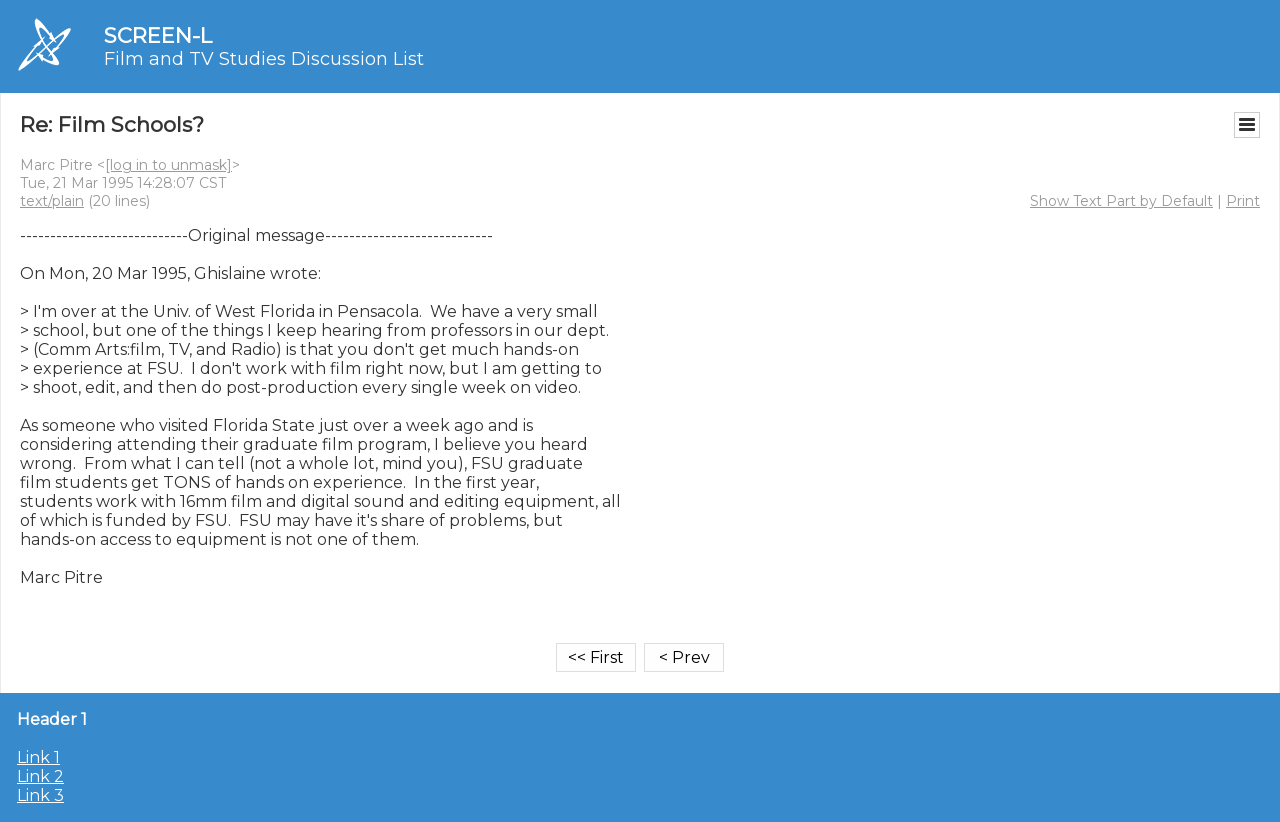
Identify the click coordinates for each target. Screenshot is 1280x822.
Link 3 (40, 795)
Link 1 (38, 757)
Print (1243, 201)
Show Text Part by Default (1121, 201)
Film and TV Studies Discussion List (264, 59)
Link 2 (40, 776)
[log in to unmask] (168, 165)
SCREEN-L (158, 35)
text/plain (52, 201)
